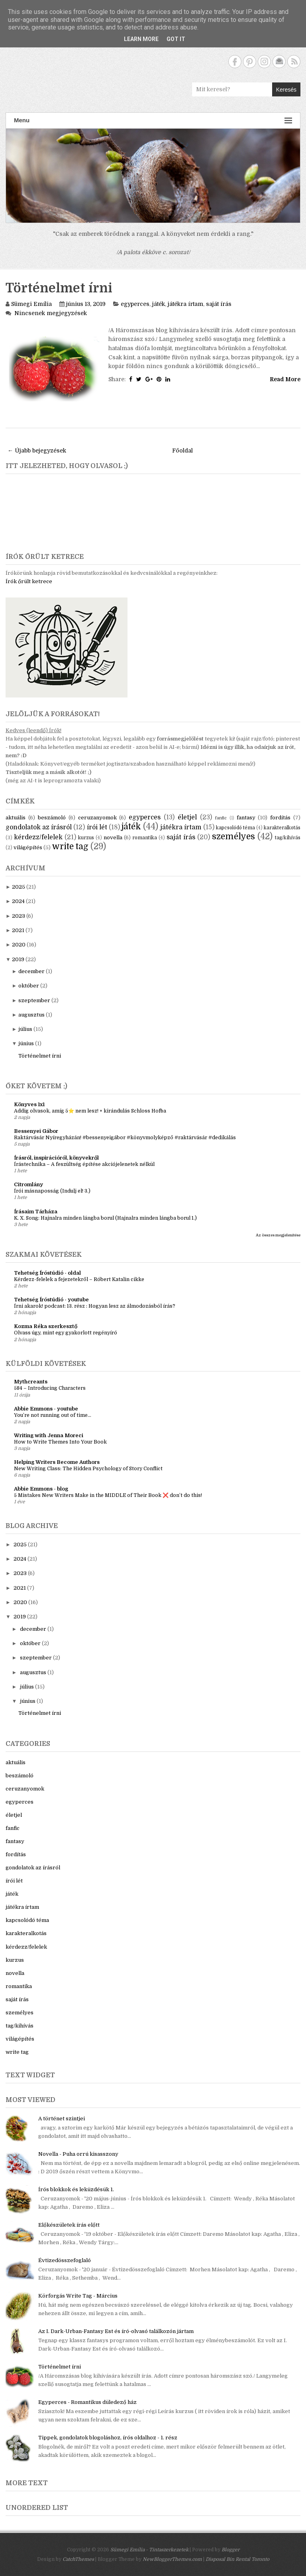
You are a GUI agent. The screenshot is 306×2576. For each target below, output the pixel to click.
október (28, 986)
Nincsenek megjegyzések (50, 313)
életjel (187, 817)
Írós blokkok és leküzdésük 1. (76, 2189)
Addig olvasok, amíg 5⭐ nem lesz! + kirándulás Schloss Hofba (90, 1111)
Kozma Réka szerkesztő (45, 1326)
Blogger (230, 2549)
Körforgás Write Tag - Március (78, 2296)
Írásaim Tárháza (35, 1212)
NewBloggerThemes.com (172, 2559)
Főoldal (182, 450)
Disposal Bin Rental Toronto (237, 2559)
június (26, 1043)
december (31, 971)
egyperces (135, 304)
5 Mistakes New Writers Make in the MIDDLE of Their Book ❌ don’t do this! (108, 1495)
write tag (70, 846)
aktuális (16, 818)
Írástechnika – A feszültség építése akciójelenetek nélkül (84, 1164)
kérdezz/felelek (38, 837)
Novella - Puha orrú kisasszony (78, 2154)
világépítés (28, 847)
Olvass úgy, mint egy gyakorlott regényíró (65, 1333)
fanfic (221, 818)
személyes (233, 836)
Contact (279, 61)
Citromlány (28, 1184)
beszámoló (52, 818)
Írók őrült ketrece (29, 581)
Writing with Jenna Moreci (48, 1435)
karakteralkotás (282, 828)
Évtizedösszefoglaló (64, 2260)
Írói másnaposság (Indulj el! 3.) (52, 1191)
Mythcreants (30, 1382)
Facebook (234, 61)
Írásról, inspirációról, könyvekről (56, 1158)
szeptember (34, 1000)
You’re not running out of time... (52, 1415)
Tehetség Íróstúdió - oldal (47, 1273)
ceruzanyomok (97, 818)
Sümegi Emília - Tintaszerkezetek (149, 2549)
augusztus (31, 1015)
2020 (19, 945)
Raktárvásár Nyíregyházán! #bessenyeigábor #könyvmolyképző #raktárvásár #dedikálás (125, 1137)
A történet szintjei (61, 2119)
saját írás (218, 304)
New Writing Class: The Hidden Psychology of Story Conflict (88, 1468)
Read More (285, 379)
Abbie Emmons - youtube (46, 1409)
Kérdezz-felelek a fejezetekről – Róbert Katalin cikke (79, 1279)
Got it (176, 39)
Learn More (141, 39)
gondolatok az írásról (39, 827)
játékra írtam (185, 304)
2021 (18, 930)
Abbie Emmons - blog (41, 1489)
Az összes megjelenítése (278, 1235)
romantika (144, 837)
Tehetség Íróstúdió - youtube (51, 1300)
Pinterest (249, 61)
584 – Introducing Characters (50, 1388)
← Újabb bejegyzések (37, 450)
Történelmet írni (59, 288)
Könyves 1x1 (29, 1104)
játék (158, 304)
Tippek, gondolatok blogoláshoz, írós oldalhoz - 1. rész (107, 2438)
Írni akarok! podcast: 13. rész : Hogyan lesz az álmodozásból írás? (94, 1306)
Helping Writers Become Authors (57, 1462)
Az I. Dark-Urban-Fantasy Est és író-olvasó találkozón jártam (116, 2331)
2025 (18, 887)
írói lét (97, 827)
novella (113, 837)
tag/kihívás (287, 837)
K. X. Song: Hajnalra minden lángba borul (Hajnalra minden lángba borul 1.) (105, 1218)
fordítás (280, 818)
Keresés (286, 89)
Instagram (264, 61)
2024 (18, 901)
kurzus (86, 837)
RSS (293, 61)
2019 (18, 959)
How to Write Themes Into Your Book (60, 1442)
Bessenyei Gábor (36, 1131)
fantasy (246, 818)
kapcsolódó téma (235, 828)
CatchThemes (78, 2559)
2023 (18, 916)
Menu (153, 120)
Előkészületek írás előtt (69, 2225)
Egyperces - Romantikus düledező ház (87, 2402)
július (25, 1029)
